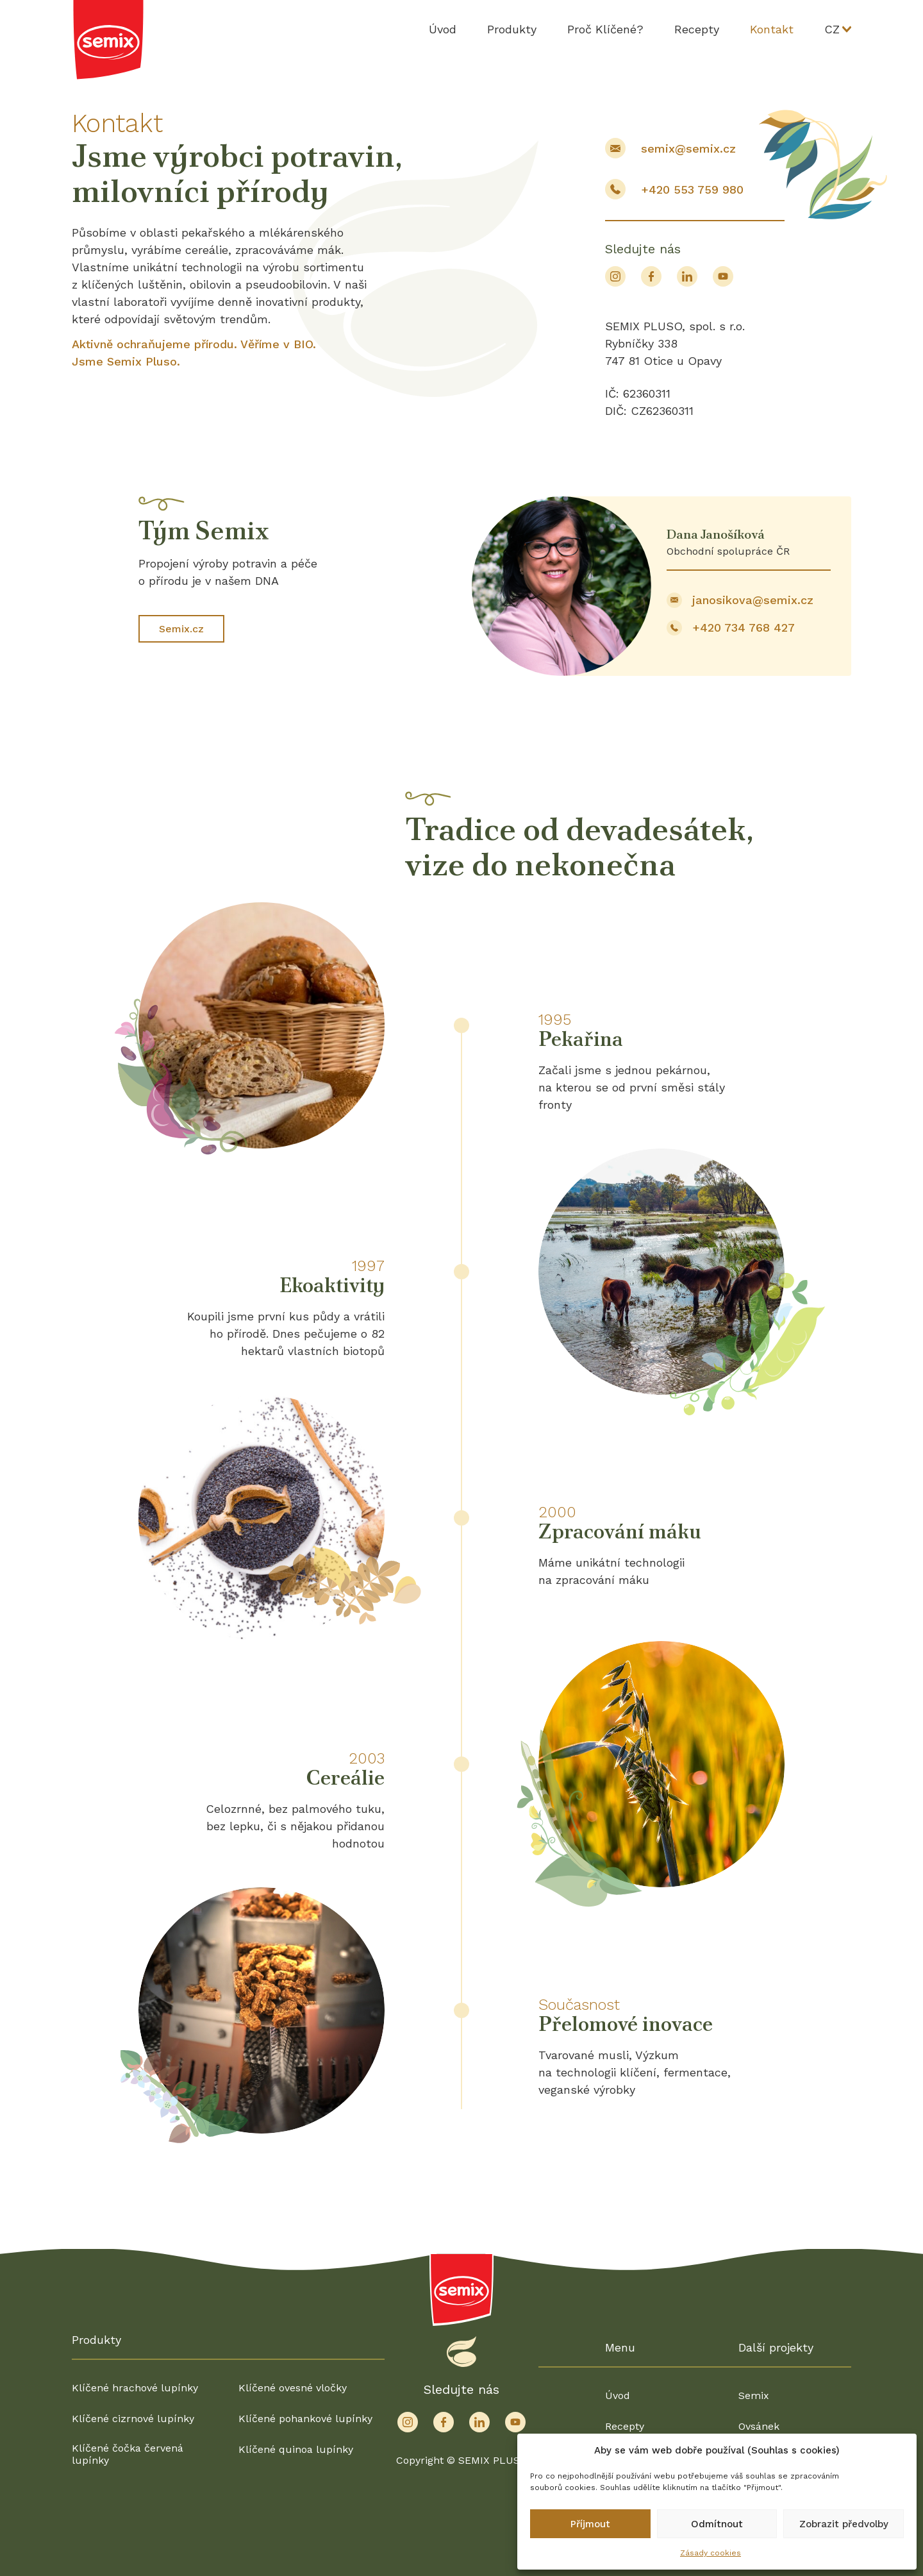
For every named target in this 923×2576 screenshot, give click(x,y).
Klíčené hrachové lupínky (135, 2388)
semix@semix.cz (688, 148)
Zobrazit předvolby (843, 2524)
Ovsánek (758, 2426)
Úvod (442, 29)
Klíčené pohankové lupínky (305, 2418)
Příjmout (590, 2524)
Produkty (511, 29)
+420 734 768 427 (743, 627)
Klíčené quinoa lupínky (295, 2449)
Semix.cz (181, 629)
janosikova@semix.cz (752, 600)
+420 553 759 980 (692, 189)
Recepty (696, 29)
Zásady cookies (710, 2552)
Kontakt (772, 29)
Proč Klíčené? (605, 29)
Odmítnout (717, 2524)
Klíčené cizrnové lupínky (133, 2418)
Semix (753, 2395)
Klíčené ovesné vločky (292, 2388)
